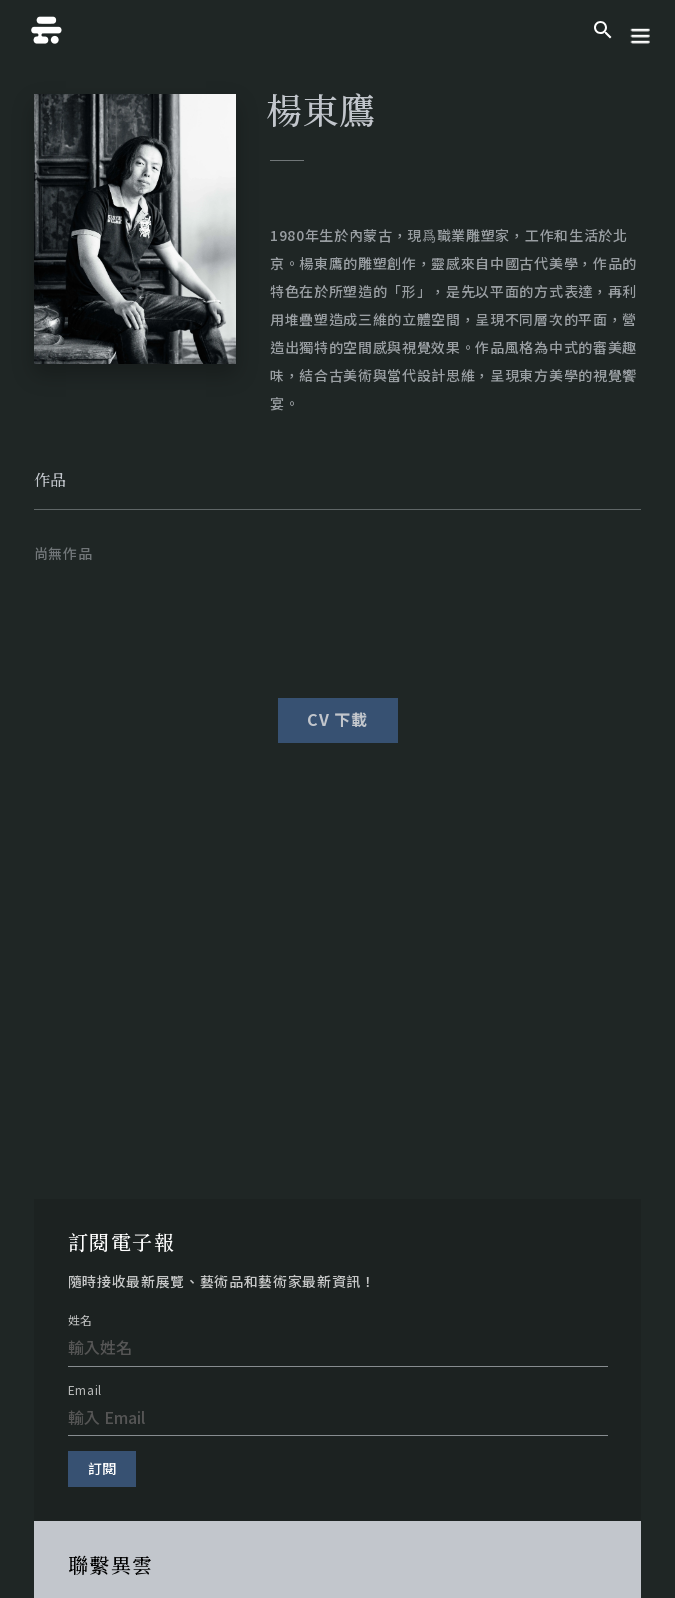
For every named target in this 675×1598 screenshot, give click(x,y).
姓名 (80, 1320)
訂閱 (102, 1468)
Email (85, 1390)
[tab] (50, 480)
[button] (640, 30)
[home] (42, 30)
